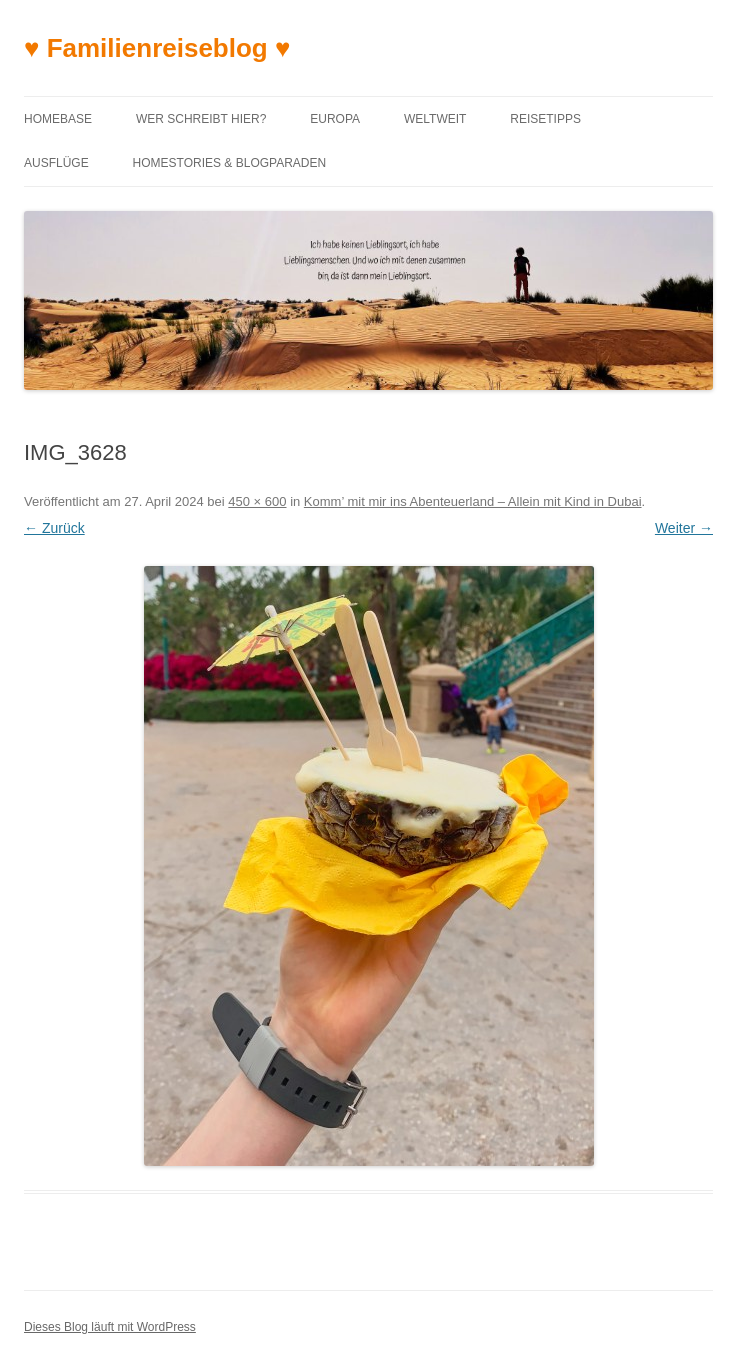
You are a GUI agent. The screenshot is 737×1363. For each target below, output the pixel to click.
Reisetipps (545, 119)
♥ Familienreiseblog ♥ (157, 48)
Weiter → (684, 528)
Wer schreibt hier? (201, 119)
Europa (335, 119)
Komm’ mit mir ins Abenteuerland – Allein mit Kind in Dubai (473, 501)
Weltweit (435, 119)
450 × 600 (257, 501)
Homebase (58, 119)
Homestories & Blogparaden (230, 163)
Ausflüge (56, 163)
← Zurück (54, 528)
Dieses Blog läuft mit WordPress (110, 1327)
